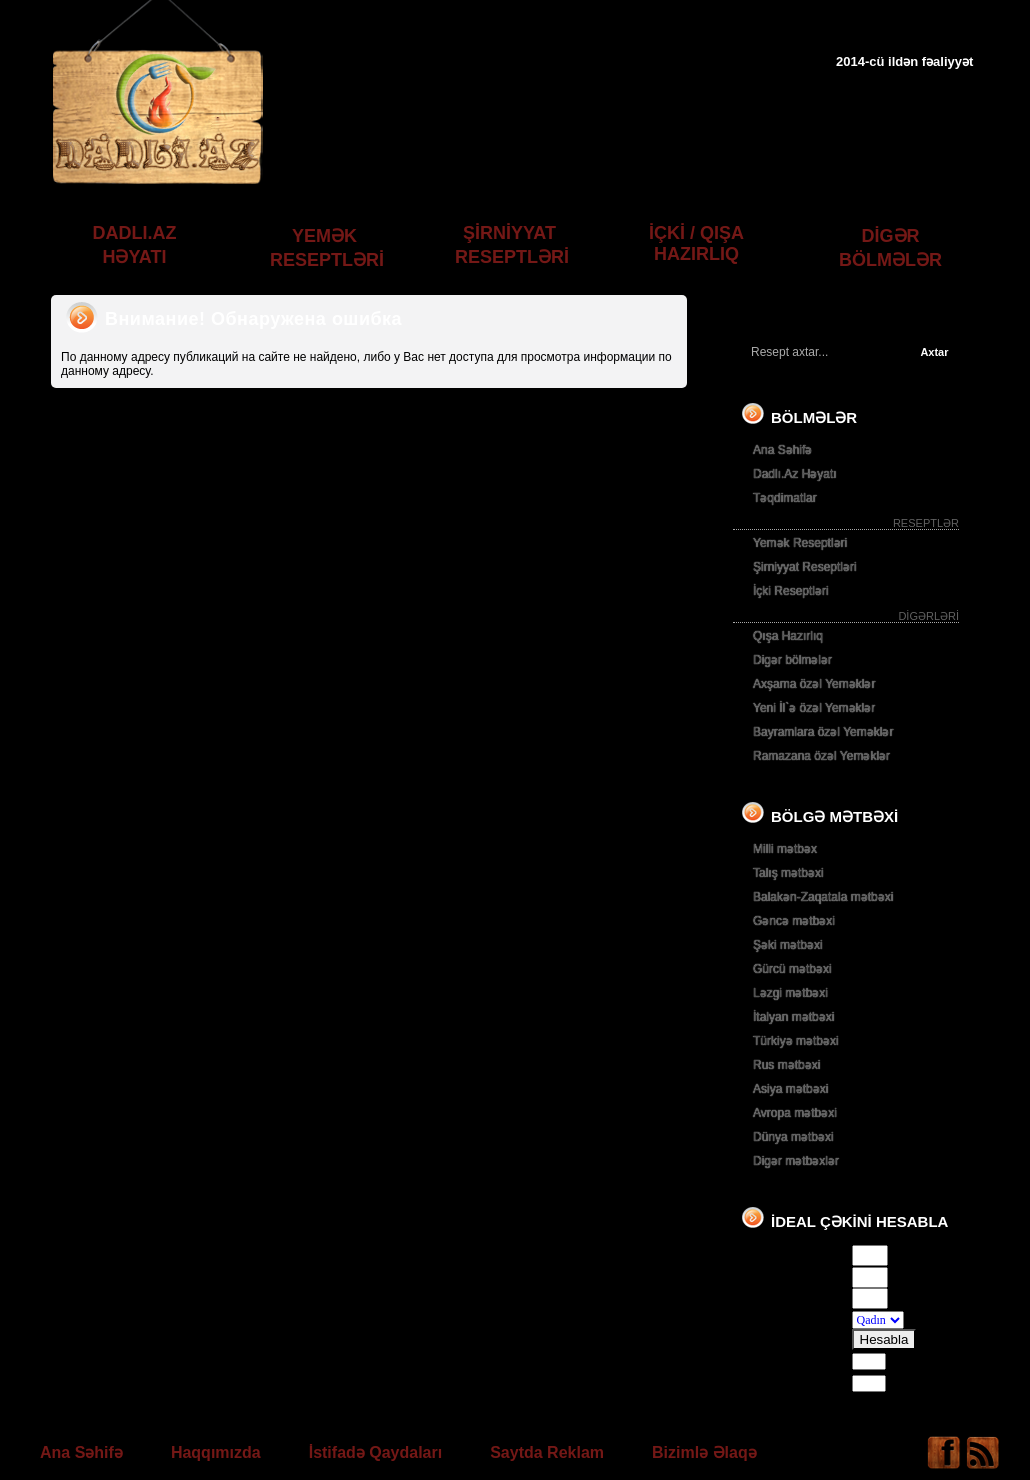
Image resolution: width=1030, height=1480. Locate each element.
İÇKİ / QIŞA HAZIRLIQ (696, 243)
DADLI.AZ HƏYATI (135, 245)
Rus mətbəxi (786, 1065)
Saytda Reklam (547, 1452)
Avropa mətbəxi (795, 1113)
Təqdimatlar (785, 498)
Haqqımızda (216, 1452)
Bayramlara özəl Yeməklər (823, 732)
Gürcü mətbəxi (792, 969)
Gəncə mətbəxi (794, 921)
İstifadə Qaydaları (376, 1452)
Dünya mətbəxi (793, 1137)
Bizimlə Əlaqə (704, 1452)
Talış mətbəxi (788, 873)
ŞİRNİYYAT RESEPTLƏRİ (512, 245)
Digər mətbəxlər (796, 1161)
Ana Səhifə (782, 450)
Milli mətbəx (785, 849)
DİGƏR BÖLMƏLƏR (890, 248)
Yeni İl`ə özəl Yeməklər (814, 708)
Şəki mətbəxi (788, 945)
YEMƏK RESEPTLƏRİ (327, 248)
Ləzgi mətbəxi (790, 993)
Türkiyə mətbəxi (796, 1041)
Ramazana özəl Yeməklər (821, 756)
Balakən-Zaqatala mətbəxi (823, 897)
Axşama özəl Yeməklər (814, 684)
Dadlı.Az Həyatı (795, 474)
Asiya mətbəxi (790, 1089)
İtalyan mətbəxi (793, 1017)
